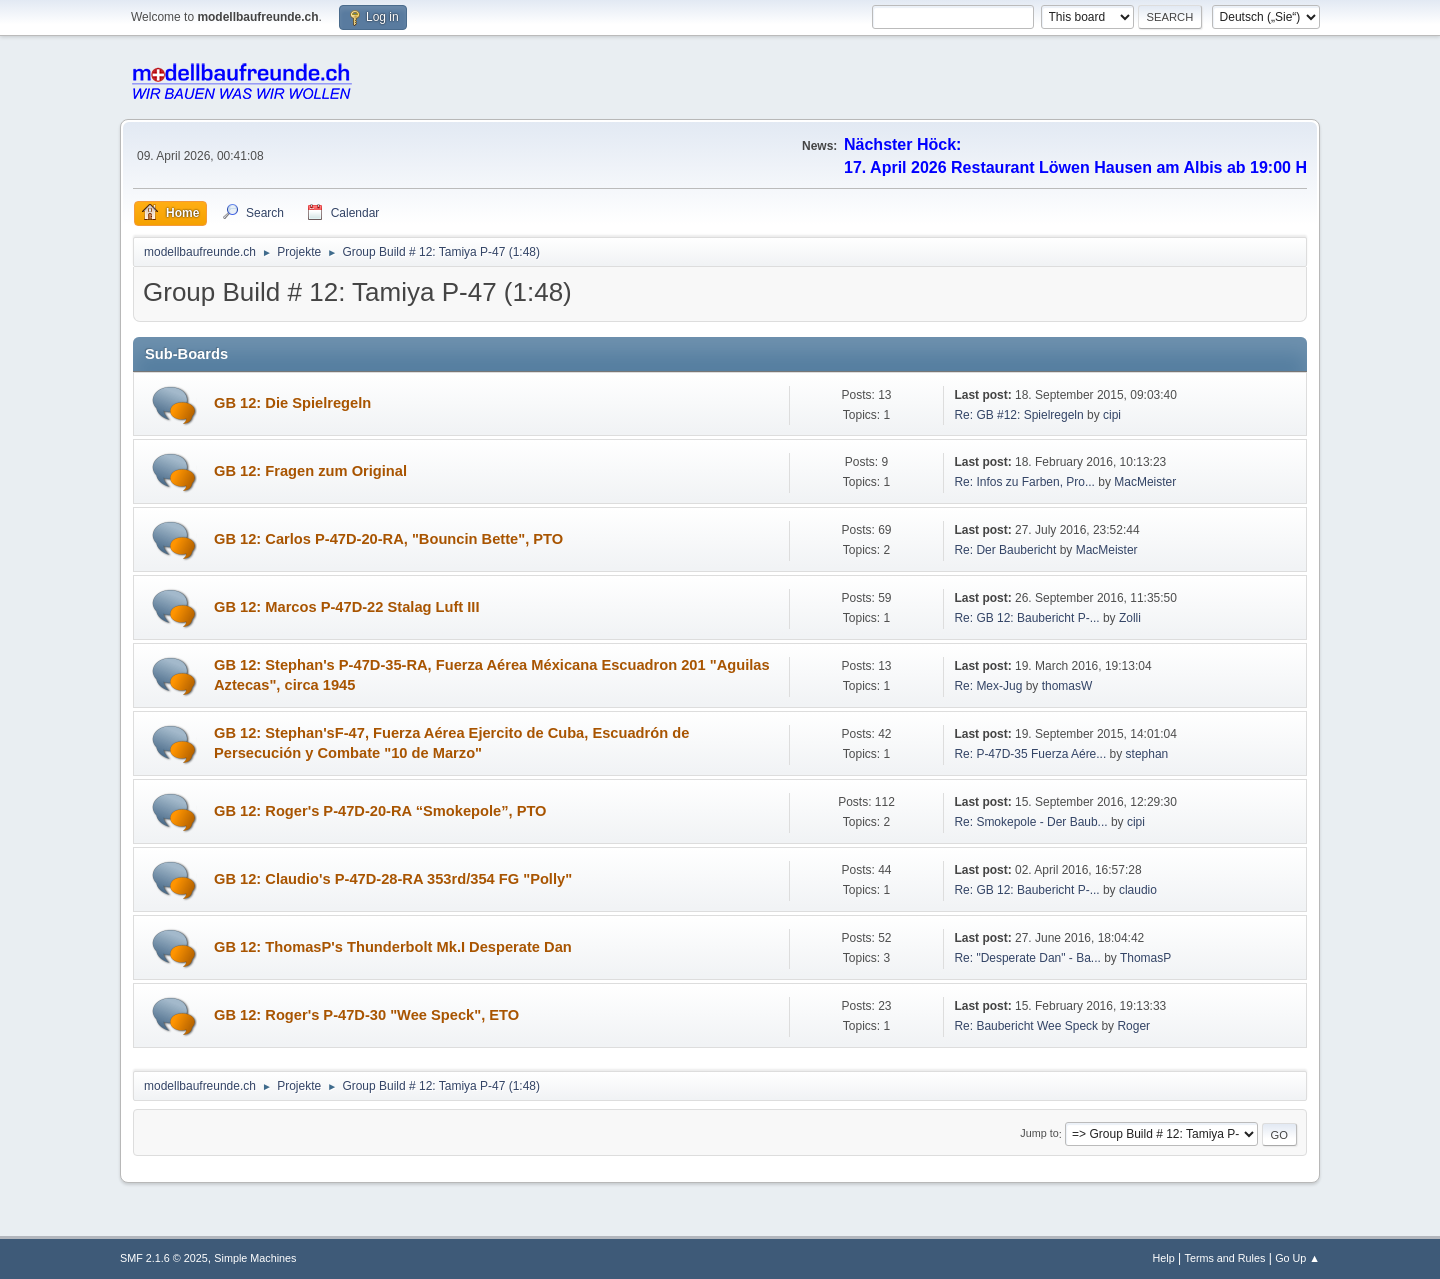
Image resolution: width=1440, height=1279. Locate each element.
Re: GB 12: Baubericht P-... (1026, 618)
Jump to (1039, 1134)
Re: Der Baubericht (1005, 550)
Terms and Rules (1225, 1258)
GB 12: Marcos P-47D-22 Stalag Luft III (347, 607)
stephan (1147, 754)
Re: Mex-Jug (988, 686)
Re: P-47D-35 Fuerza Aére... (1030, 754)
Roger (1133, 1026)
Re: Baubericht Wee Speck (1026, 1026)
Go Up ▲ (1297, 1258)
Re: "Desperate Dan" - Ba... (1027, 958)
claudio (1138, 890)
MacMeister (1145, 482)
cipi (1112, 415)
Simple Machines (255, 1258)
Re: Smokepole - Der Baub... (1030, 822)
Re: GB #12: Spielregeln (1018, 415)
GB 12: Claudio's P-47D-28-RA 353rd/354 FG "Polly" (393, 879)
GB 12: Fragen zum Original (310, 471)
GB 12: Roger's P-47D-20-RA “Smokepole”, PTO (380, 811)
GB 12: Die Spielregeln (292, 403)
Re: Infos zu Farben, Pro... (1024, 482)
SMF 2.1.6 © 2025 (164, 1258)
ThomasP (1145, 958)
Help (1164, 1258)
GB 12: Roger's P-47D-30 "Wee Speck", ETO (366, 1015)
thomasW (1067, 686)
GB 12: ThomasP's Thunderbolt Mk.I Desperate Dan (393, 947)
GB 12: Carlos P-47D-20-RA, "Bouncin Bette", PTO (388, 539)
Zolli (1130, 618)
